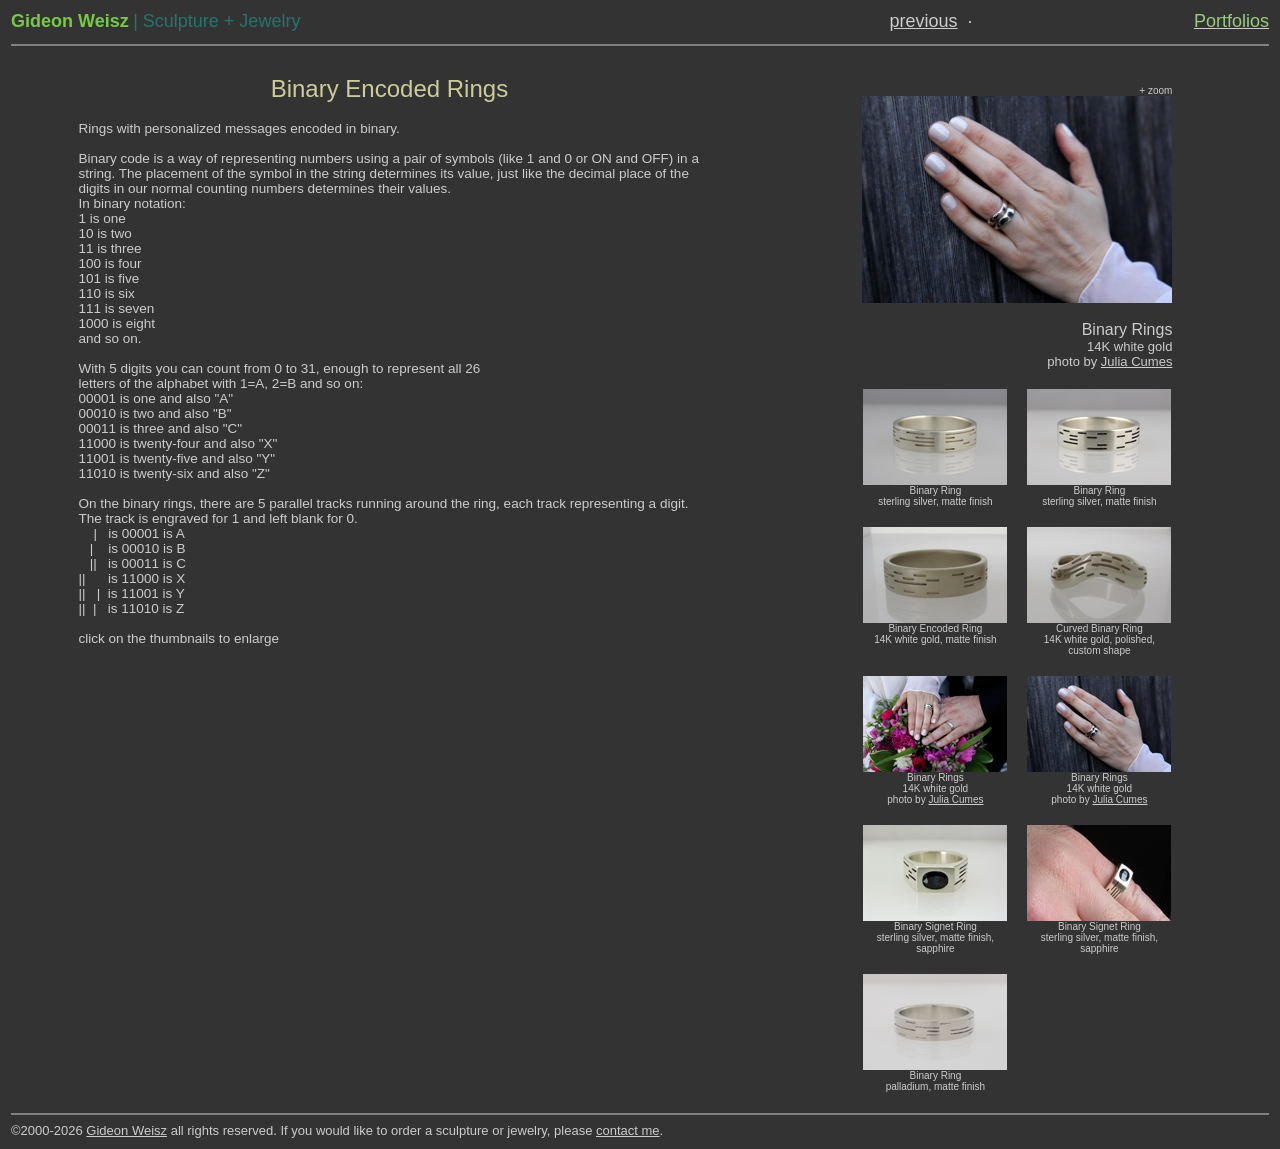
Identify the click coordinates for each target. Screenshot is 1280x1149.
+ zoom (1155, 90)
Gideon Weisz (126, 1130)
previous (924, 21)
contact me (628, 1130)
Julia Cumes (1137, 361)
